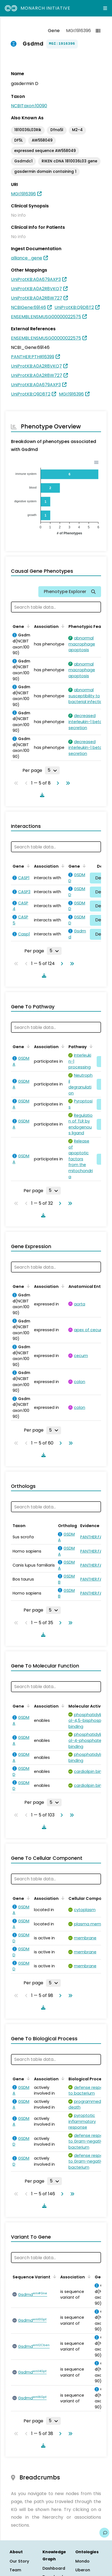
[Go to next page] (56, 783)
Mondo (82, 2561)
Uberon (82, 2570)
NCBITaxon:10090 (29, 106)
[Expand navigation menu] (105, 8)
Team (15, 2570)
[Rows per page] (52, 770)
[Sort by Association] (62, 626)
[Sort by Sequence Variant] (53, 2276)
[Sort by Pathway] (90, 1046)
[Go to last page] (67, 783)
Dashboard (53, 2568)
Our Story (19, 2561)
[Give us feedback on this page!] (104, 2533)
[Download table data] (41, 795)
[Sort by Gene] (27, 626)
